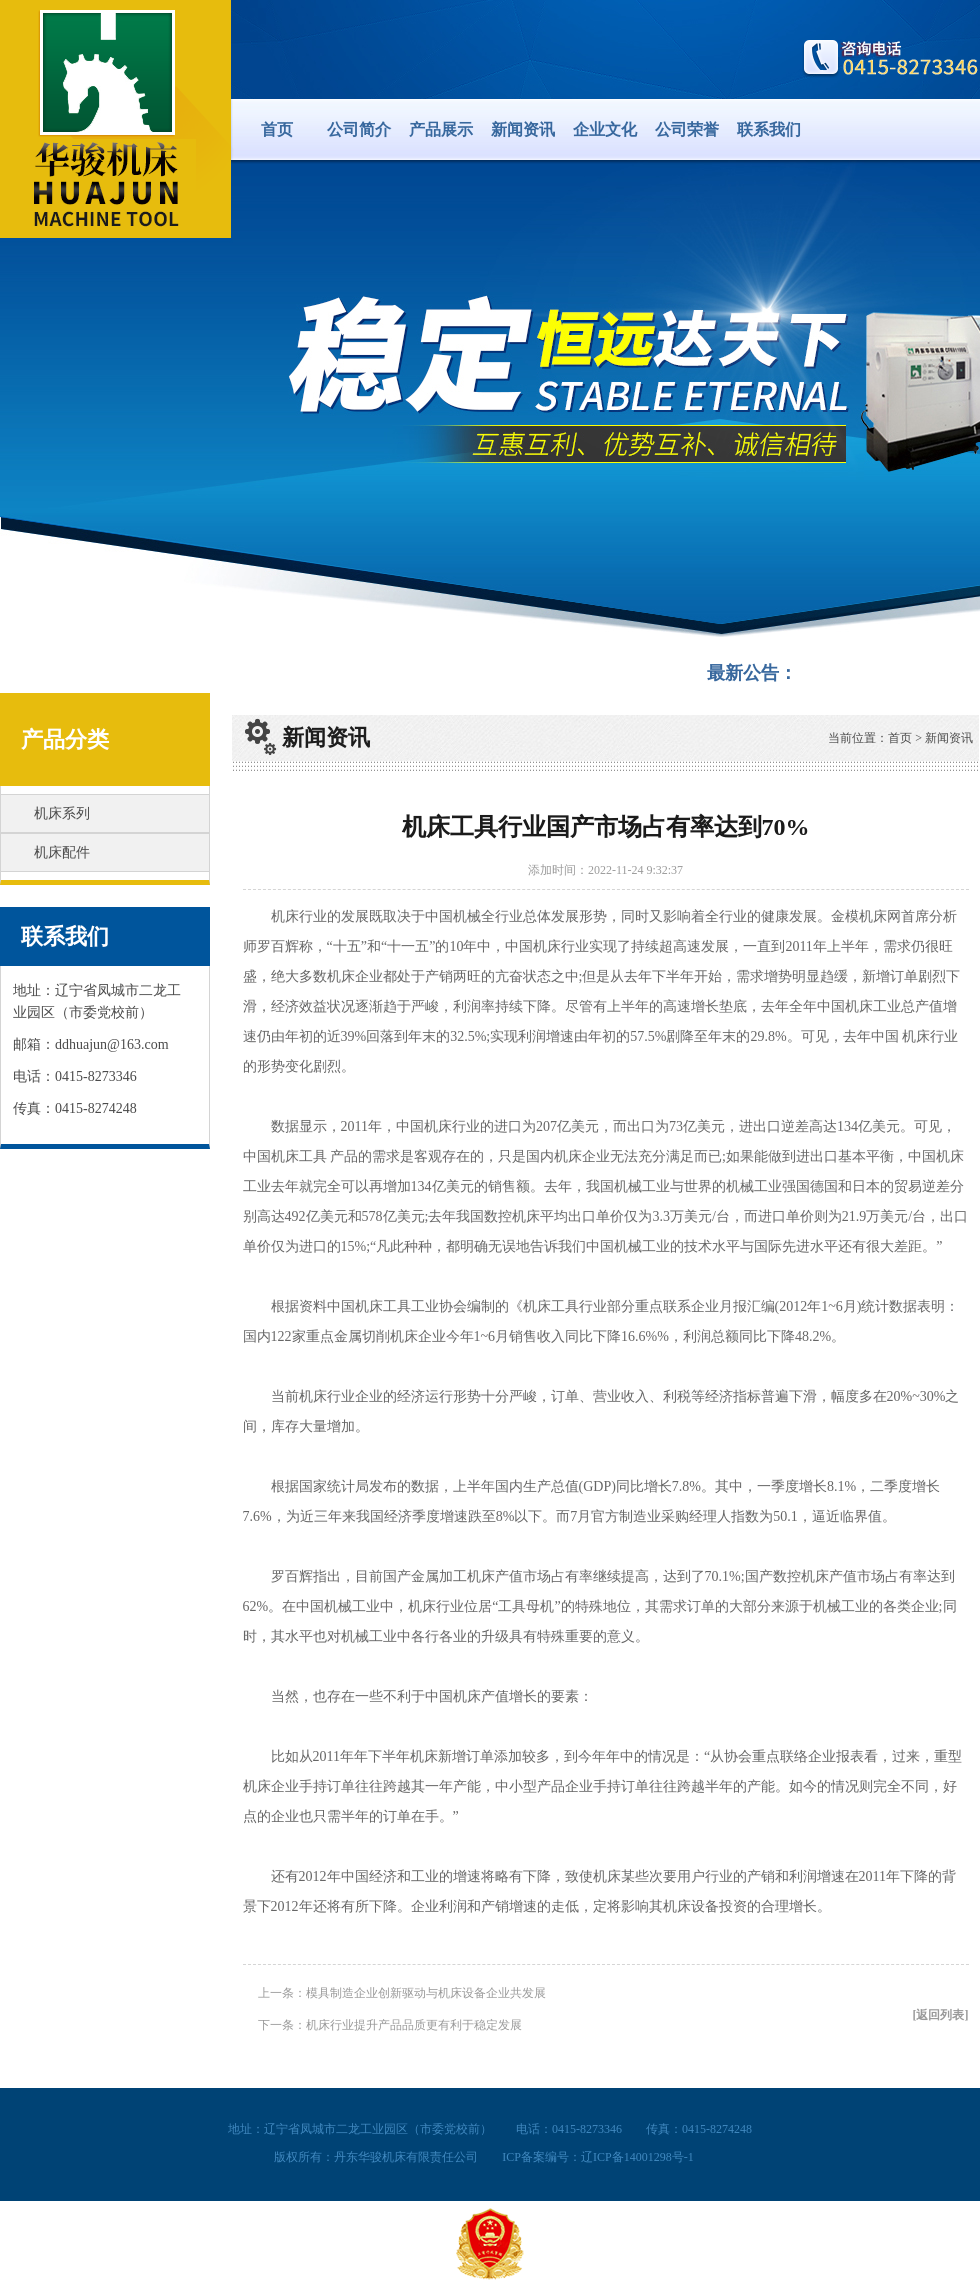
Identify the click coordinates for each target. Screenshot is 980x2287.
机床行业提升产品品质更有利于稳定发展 (414, 2025)
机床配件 (62, 852)
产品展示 (441, 129)
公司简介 (359, 129)
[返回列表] (941, 2015)
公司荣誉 (687, 129)
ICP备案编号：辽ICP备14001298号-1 (597, 2157)
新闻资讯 (523, 129)
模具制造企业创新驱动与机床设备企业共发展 (426, 1993)
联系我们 (769, 129)
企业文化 (605, 129)
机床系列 (62, 813)
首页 (277, 129)
